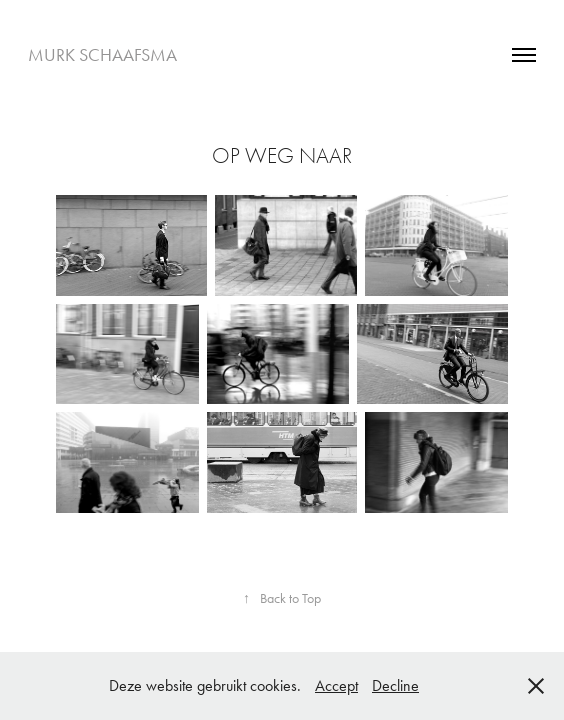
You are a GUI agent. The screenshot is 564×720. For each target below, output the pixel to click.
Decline (395, 685)
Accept (336, 685)
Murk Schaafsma (102, 55)
